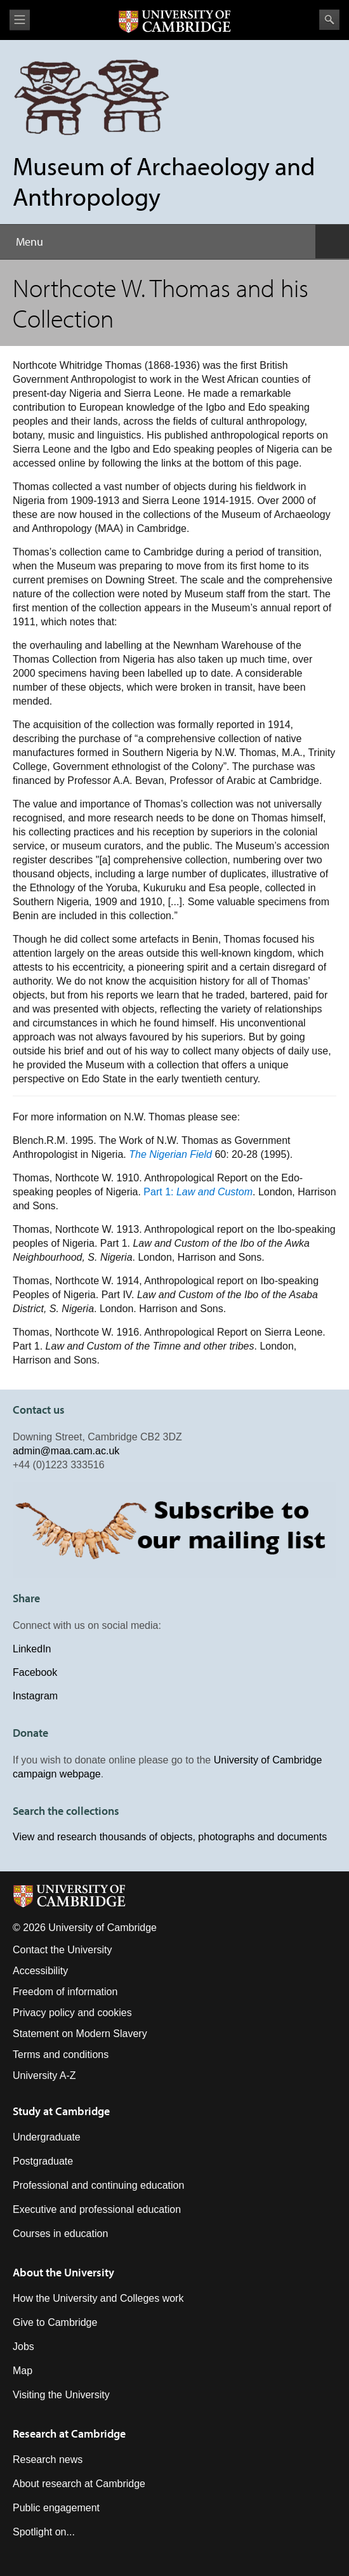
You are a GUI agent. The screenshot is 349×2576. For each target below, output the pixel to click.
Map (22, 2370)
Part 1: (198, 1191)
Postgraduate (43, 2161)
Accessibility (40, 1970)
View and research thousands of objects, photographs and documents (170, 1836)
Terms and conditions (61, 2054)
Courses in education (60, 2233)
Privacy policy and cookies (72, 2012)
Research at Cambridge (69, 2433)
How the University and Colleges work (98, 2298)
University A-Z (44, 2075)
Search (329, 20)
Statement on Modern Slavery (80, 2033)
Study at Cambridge (61, 2111)
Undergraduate (47, 2137)
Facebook (35, 1672)
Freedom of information (65, 1991)
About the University (63, 2272)
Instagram (35, 1695)
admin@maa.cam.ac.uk (66, 1450)
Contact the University (62, 1949)
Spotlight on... (44, 2531)
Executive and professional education (97, 2209)
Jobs (23, 2346)
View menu (20, 20)
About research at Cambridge (79, 2483)
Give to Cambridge (55, 2322)
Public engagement (56, 2507)
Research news (47, 2459)
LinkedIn (32, 1648)
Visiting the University (61, 2394)
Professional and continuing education (98, 2185)
